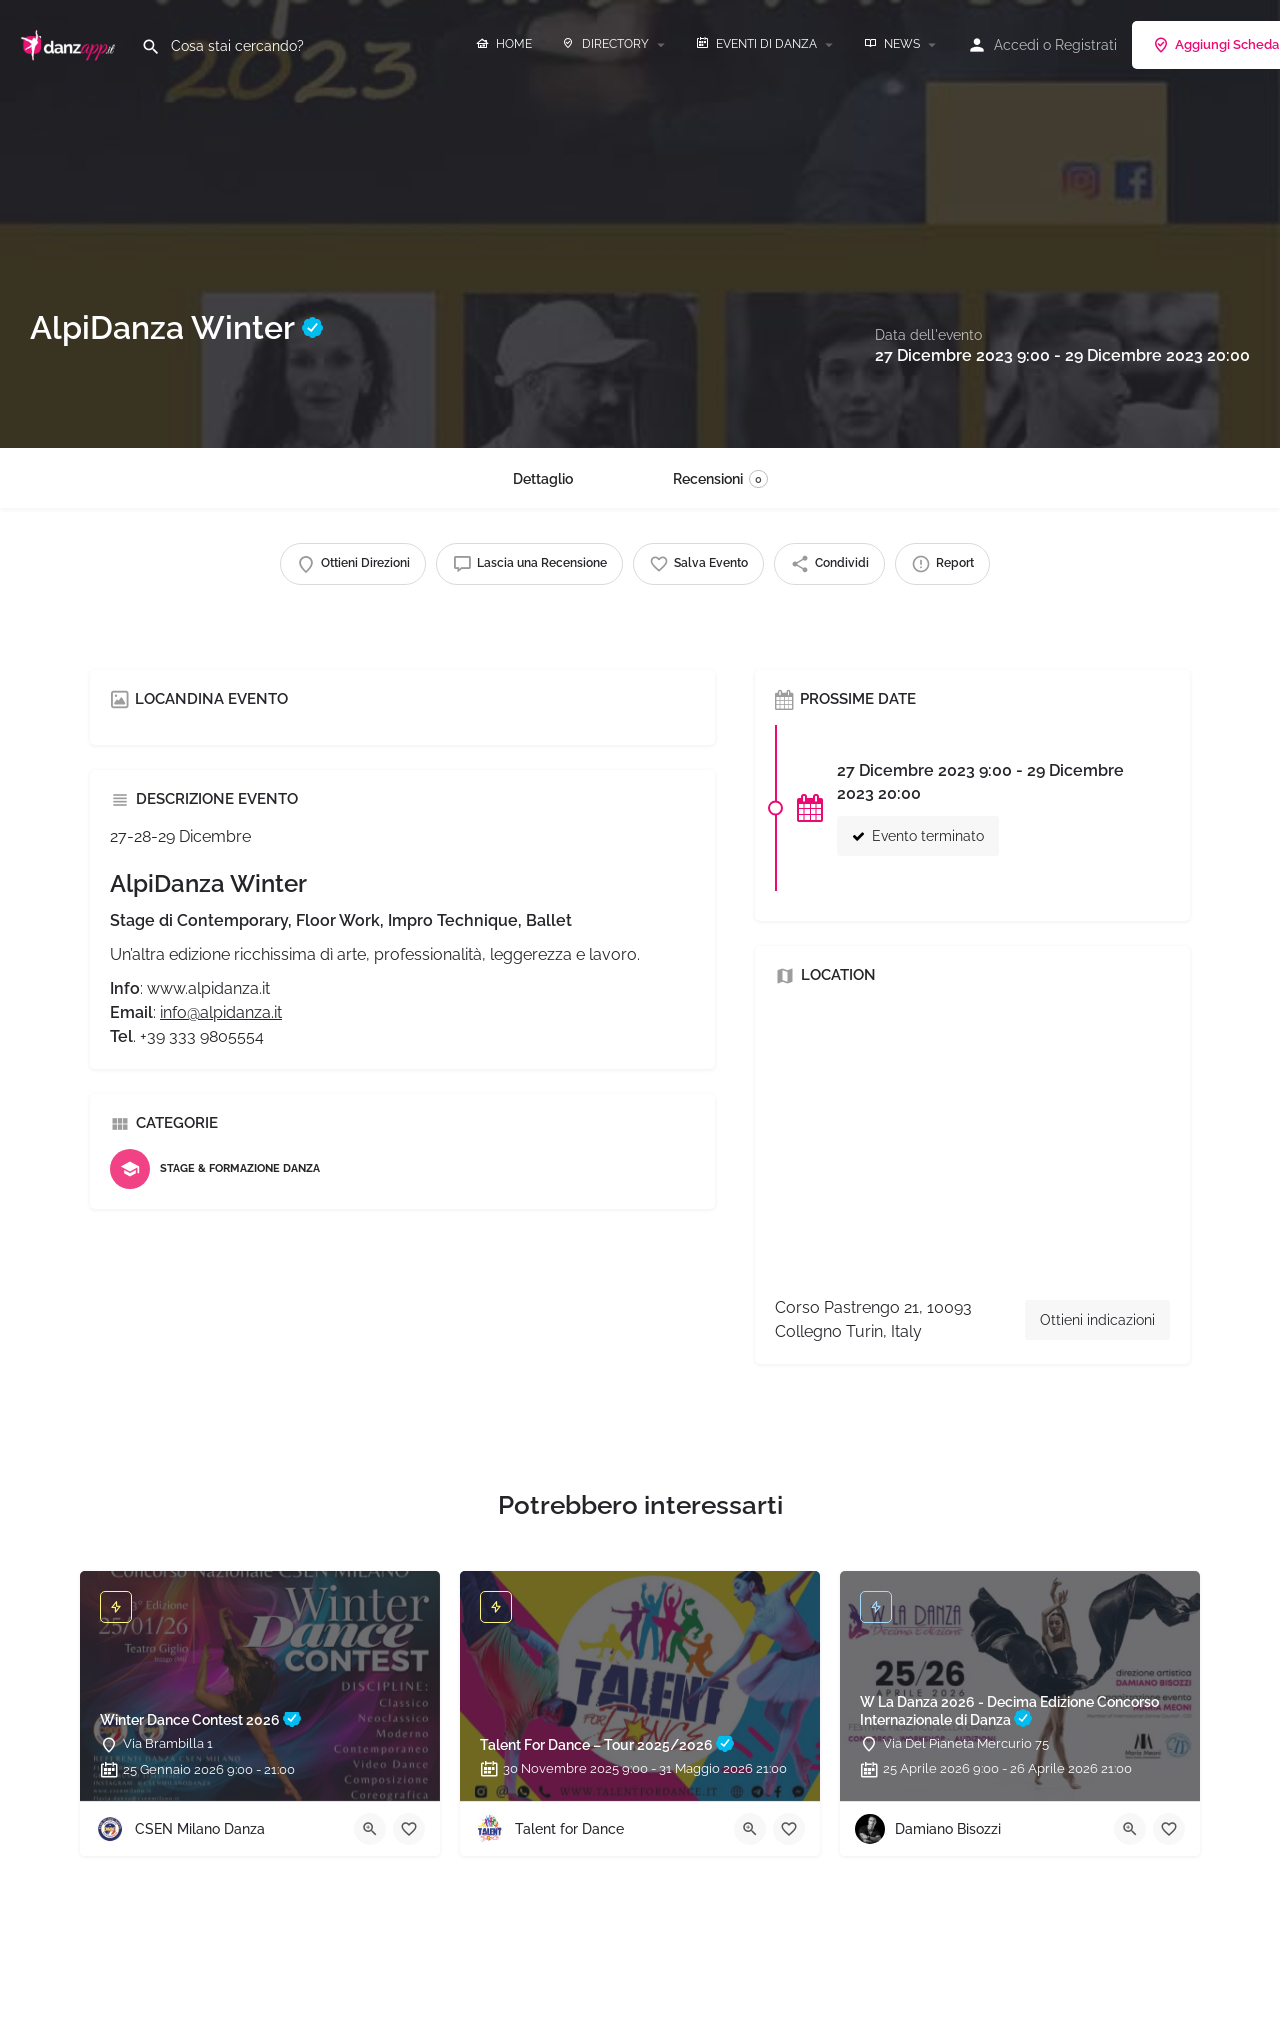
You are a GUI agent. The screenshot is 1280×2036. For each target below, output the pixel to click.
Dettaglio (543, 479)
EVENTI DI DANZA (756, 44)
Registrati (1086, 45)
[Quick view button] (370, 1829)
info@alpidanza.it (221, 1012)
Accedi (1016, 45)
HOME (504, 44)
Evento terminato (918, 836)
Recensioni (720, 479)
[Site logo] (70, 43)
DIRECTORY (605, 44)
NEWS (892, 44)
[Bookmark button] (409, 1829)
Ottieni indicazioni (1097, 1320)
